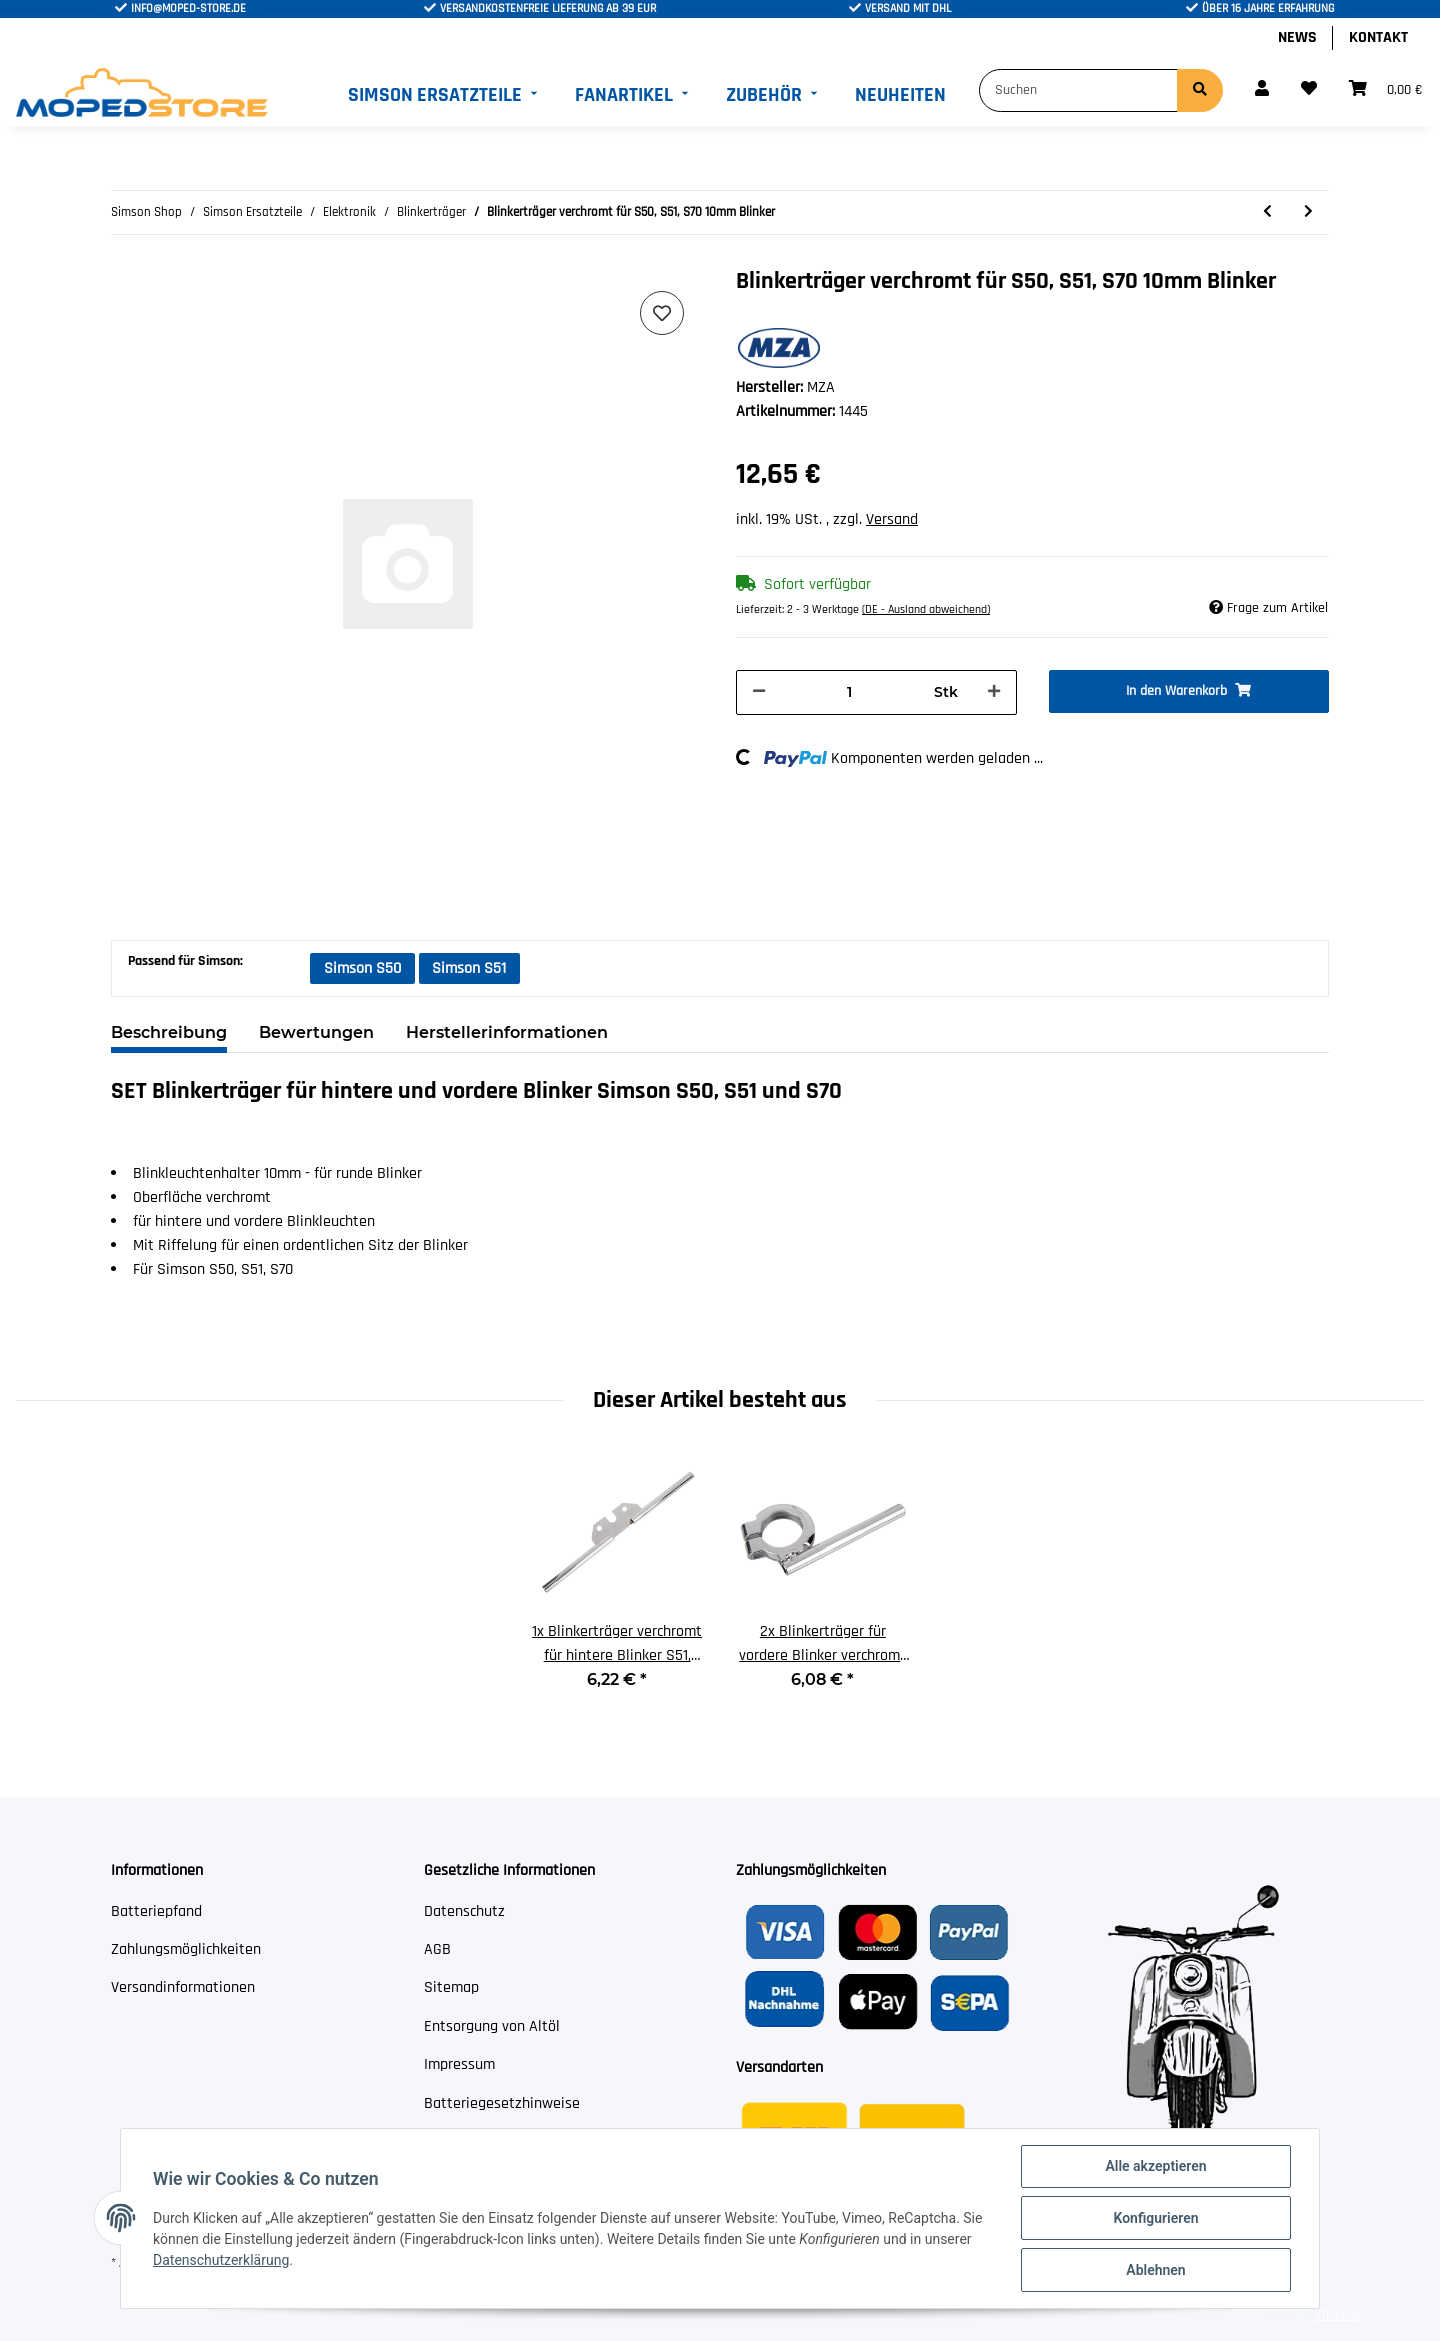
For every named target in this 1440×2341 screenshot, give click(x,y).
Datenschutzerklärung (221, 2260)
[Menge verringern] (759, 692)
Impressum (459, 2064)
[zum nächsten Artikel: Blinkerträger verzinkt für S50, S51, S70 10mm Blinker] (1308, 212)
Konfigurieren (1155, 2218)
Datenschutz (464, 1911)
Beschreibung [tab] (169, 1032)
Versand (892, 519)
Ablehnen (1155, 2270)
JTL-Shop (1337, 2315)
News (1297, 37)
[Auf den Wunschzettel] (662, 313)
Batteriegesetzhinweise (502, 2103)
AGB (437, 1949)
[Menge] (850, 692)
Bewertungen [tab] (316, 1032)
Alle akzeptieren (1155, 2166)
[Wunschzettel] (1309, 90)
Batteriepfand (156, 1911)
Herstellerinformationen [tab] (507, 1032)
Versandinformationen (183, 1987)
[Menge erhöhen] (994, 692)
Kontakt (1378, 37)
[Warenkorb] (1385, 90)
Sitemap (451, 1987)
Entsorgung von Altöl (492, 2026)
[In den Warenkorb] (1189, 691)
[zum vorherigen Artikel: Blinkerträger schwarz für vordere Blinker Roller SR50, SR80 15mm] (1267, 212)
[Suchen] (1078, 90)
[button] (1262, 90)
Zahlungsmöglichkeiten (186, 1949)
